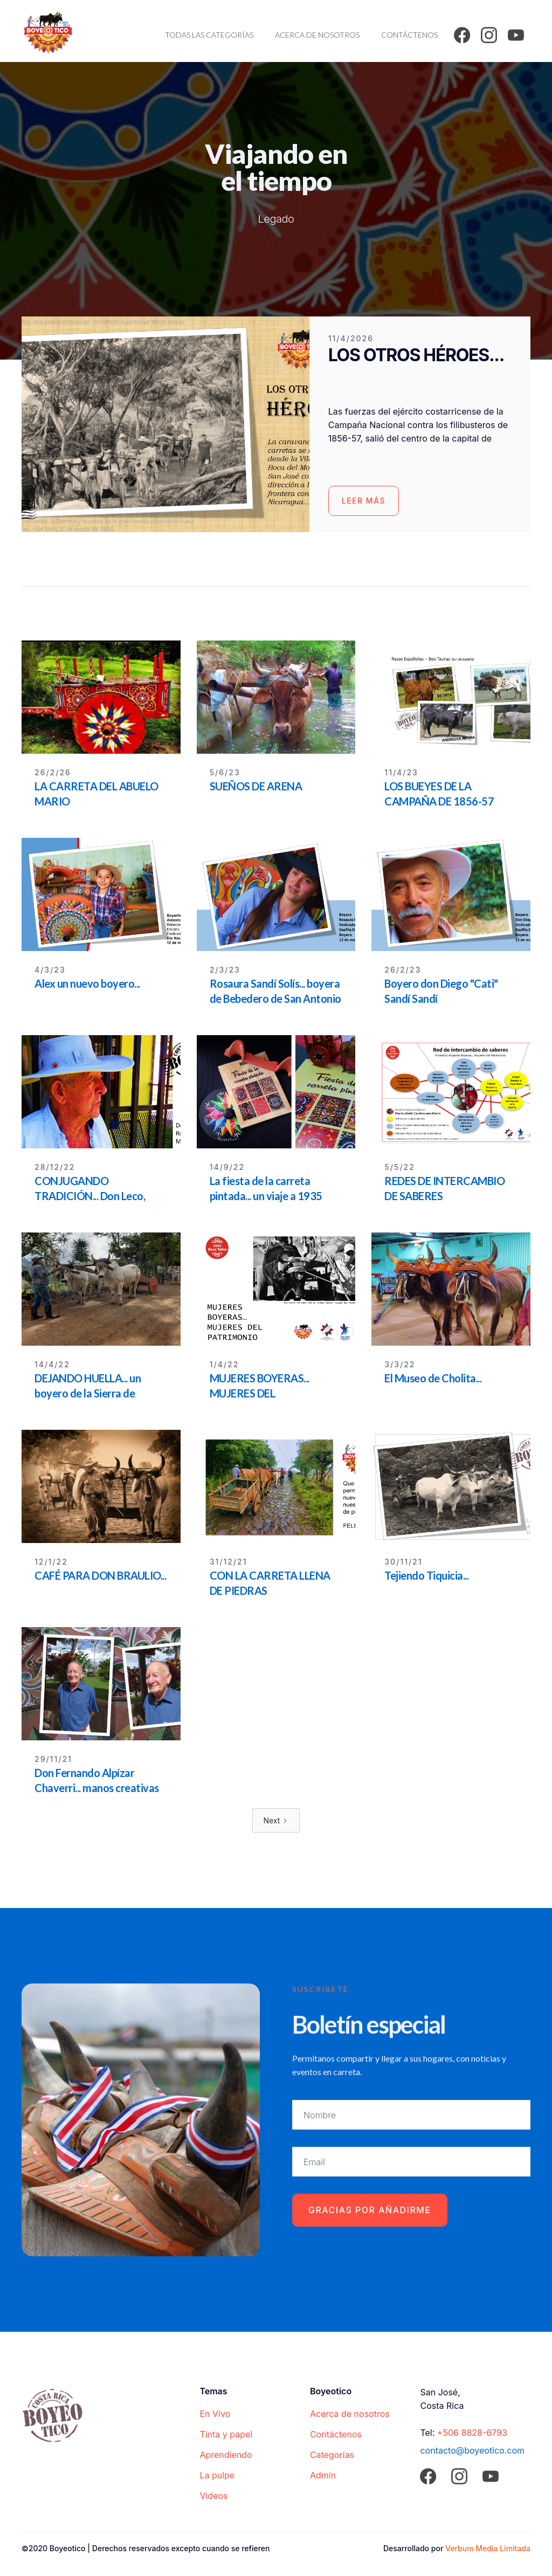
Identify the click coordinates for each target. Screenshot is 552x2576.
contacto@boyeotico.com (472, 2450)
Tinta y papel (225, 2434)
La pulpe (216, 2475)
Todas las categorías (209, 34)
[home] (48, 31)
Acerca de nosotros (317, 34)
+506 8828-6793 (472, 2432)
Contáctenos (409, 34)
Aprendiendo (225, 2454)
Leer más (363, 500)
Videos (213, 2495)
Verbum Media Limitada (487, 2548)
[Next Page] (276, 1820)
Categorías (332, 2454)
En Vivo (214, 2413)
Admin (323, 2475)
